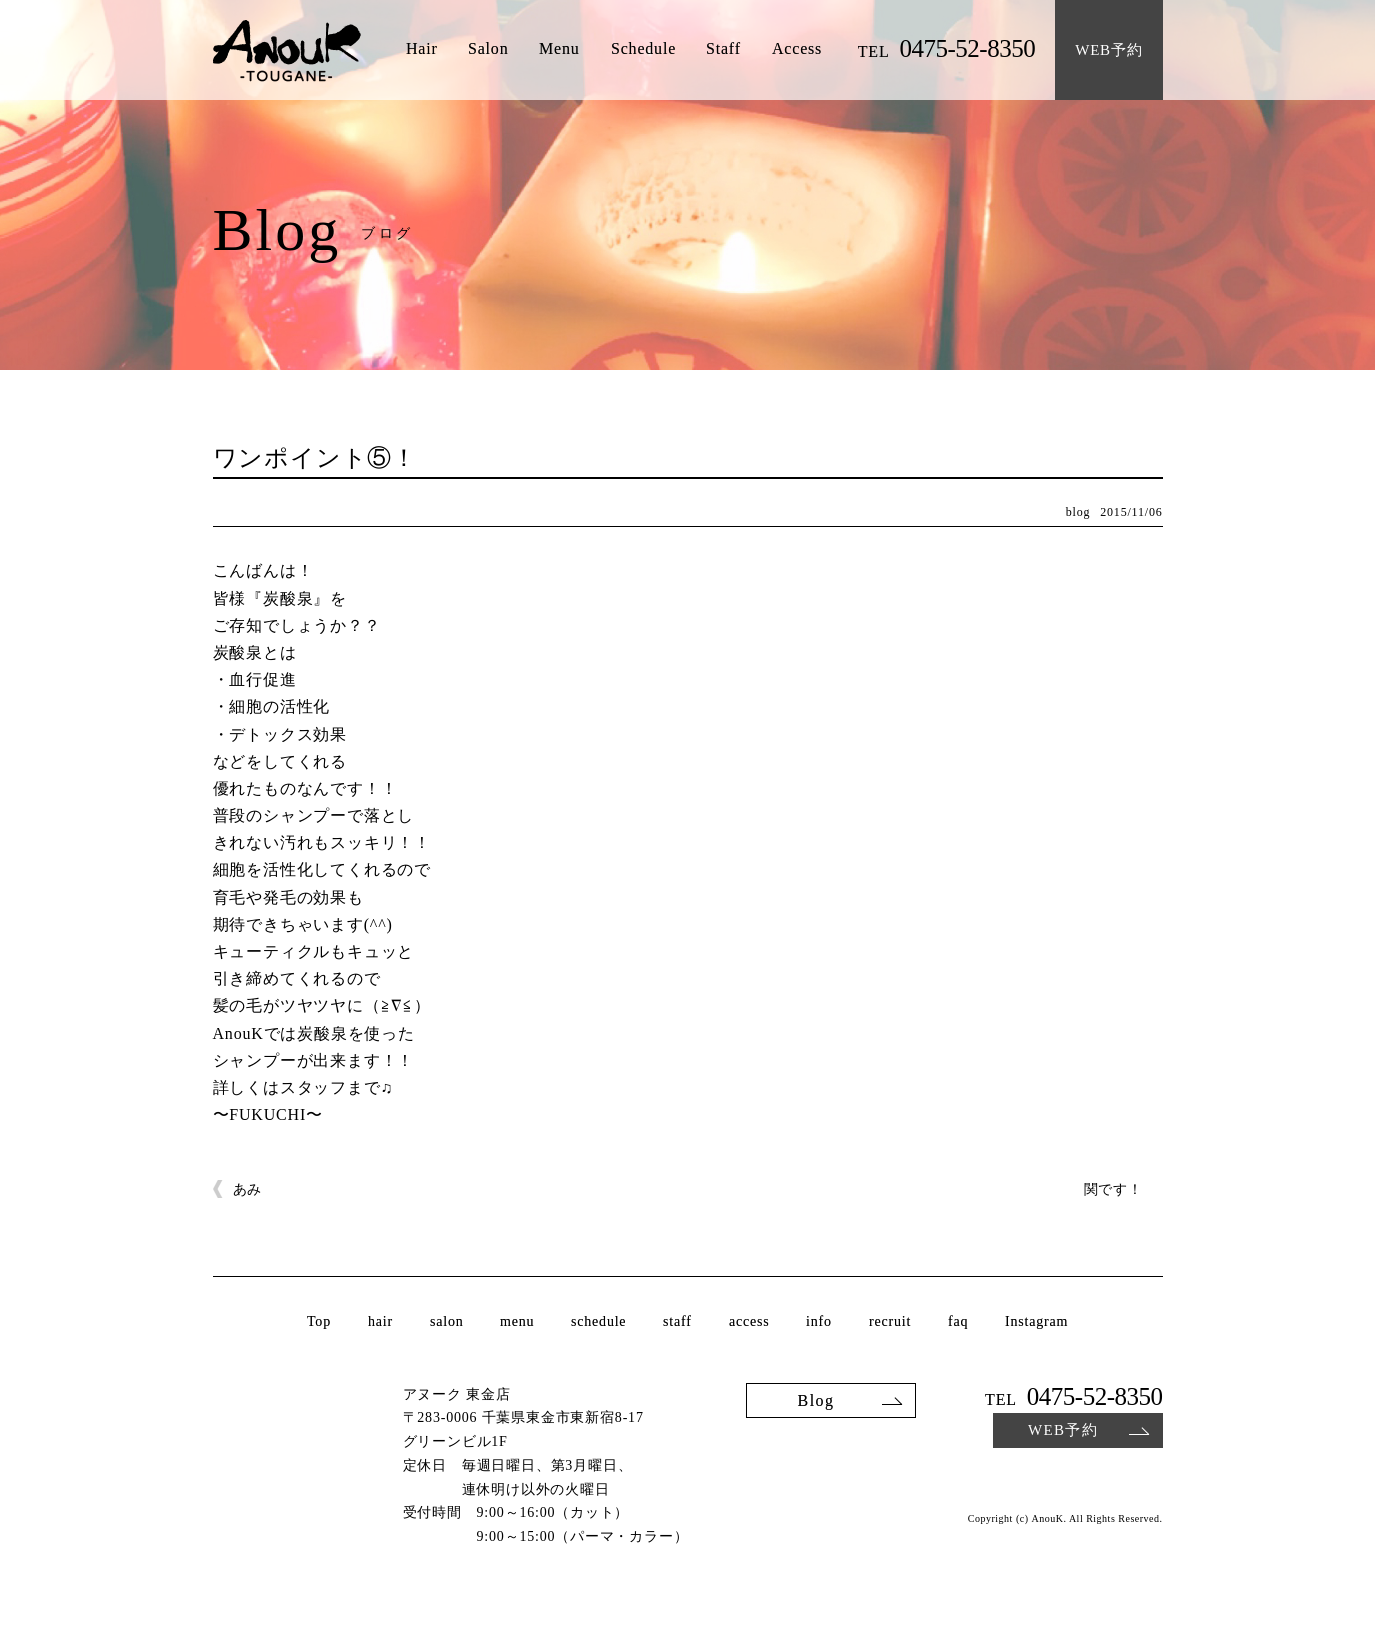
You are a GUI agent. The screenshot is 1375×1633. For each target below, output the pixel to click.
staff (677, 1322)
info (819, 1322)
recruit (890, 1322)
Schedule (643, 49)
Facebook (1150, 1478)
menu (517, 1322)
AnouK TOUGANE (287, 52)
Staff (723, 49)
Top (319, 1322)
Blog (815, 1399)
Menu (559, 49)
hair (380, 1322)
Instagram (1036, 1322)
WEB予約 (1062, 1430)
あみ (247, 1189)
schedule (598, 1322)
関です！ (1113, 1189)
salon (447, 1322)
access (749, 1322)
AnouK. (1048, 1519)
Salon (488, 49)
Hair (421, 49)
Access (797, 49)
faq (958, 1322)
